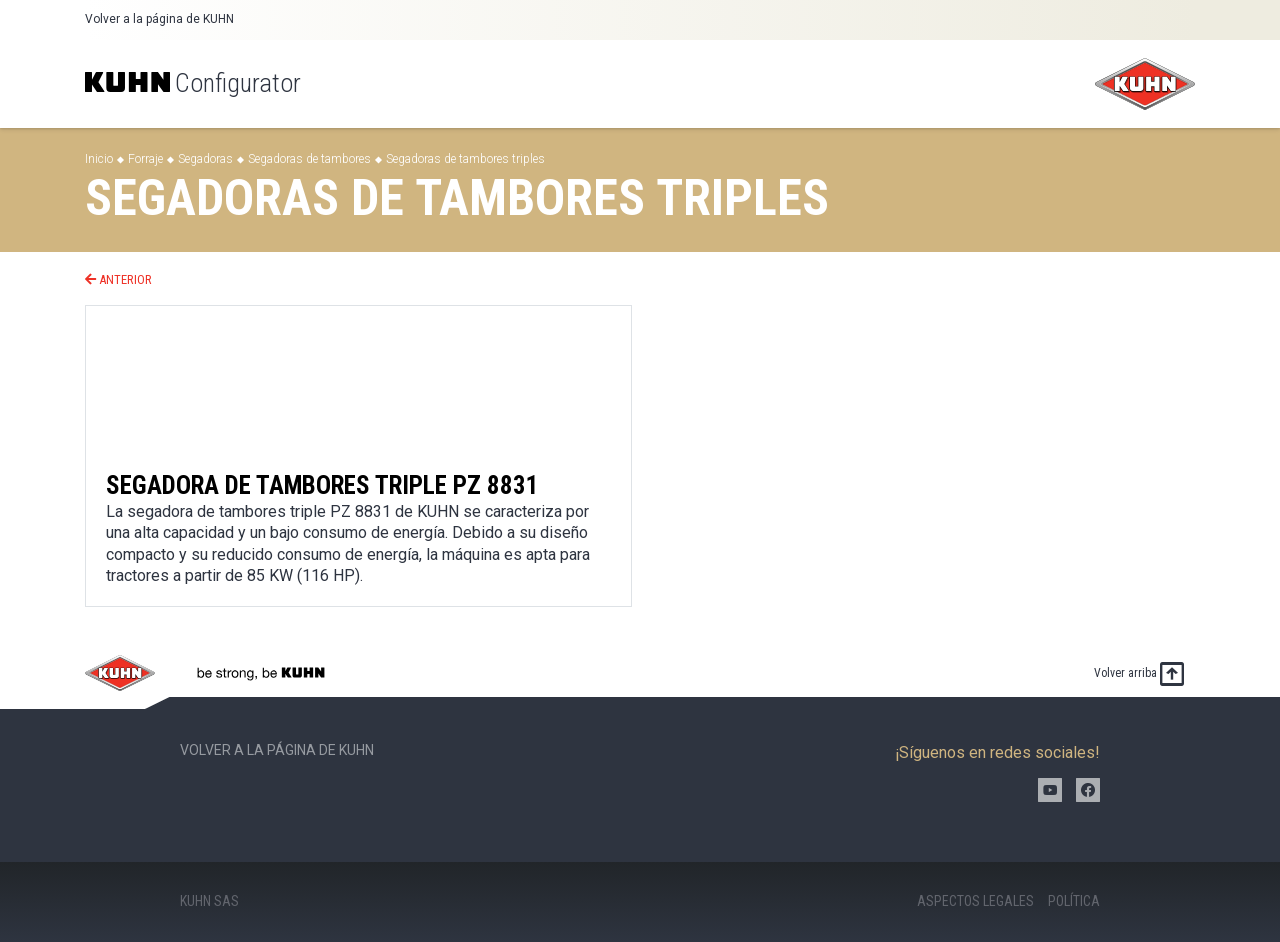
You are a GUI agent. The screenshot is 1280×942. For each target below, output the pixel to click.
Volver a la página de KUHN (159, 19)
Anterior (118, 279)
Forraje (145, 159)
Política (1074, 901)
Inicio (99, 159)
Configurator (193, 83)
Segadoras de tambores (309, 159)
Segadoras (205, 159)
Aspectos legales (975, 901)
